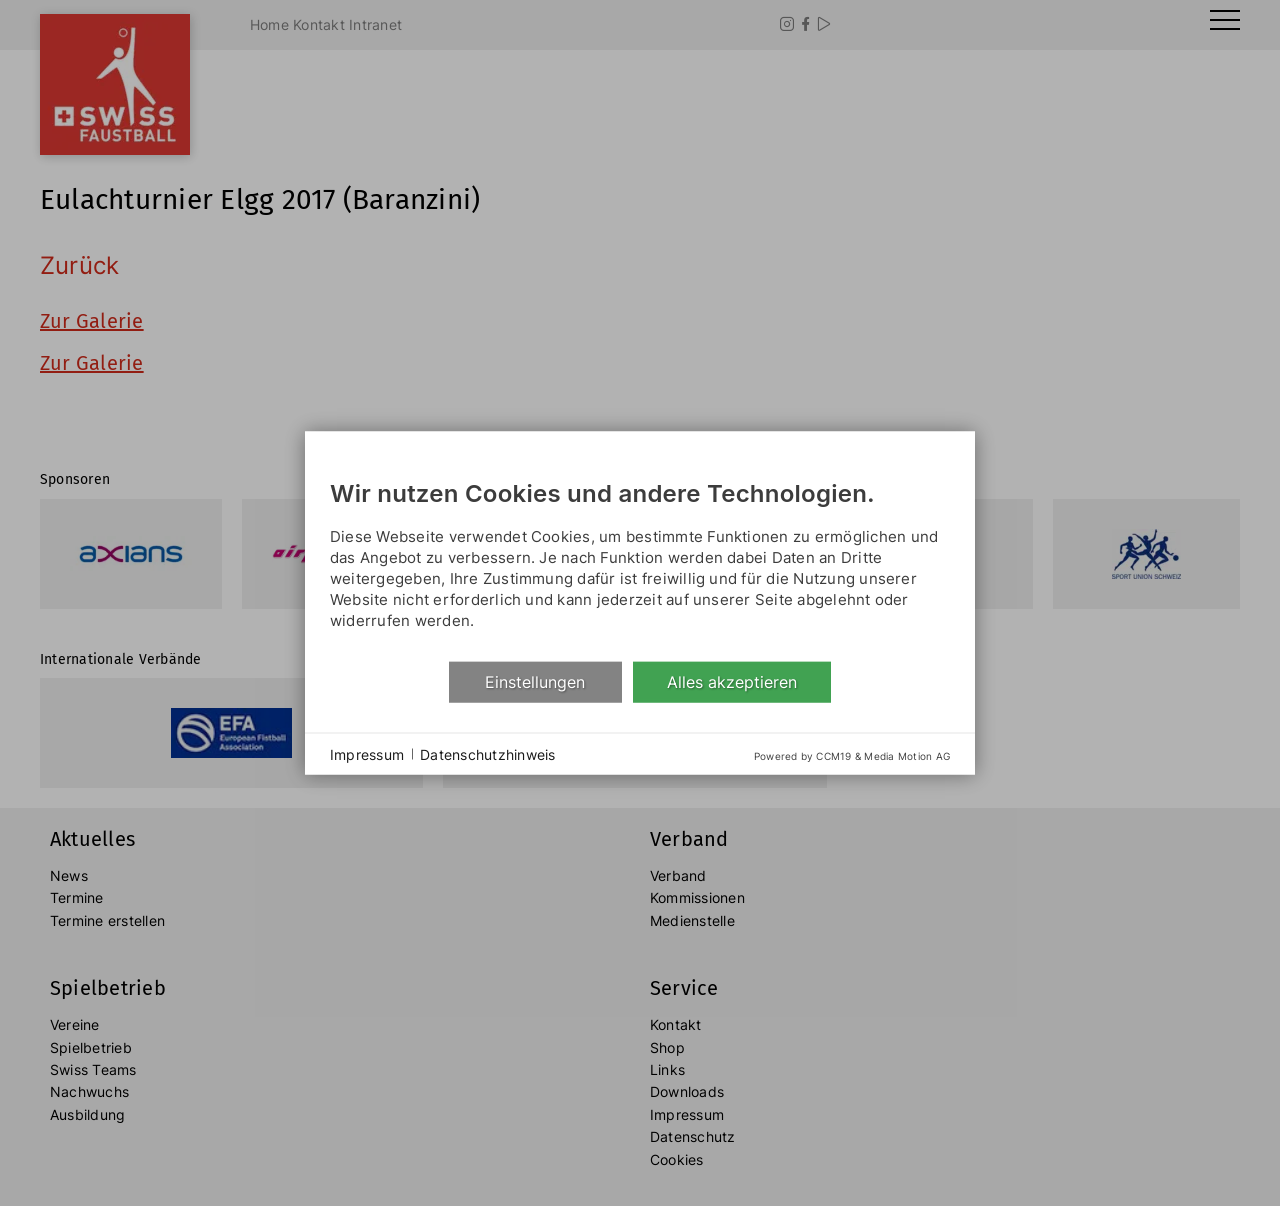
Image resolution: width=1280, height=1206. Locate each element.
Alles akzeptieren (732, 681)
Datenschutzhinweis (487, 753)
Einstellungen (535, 681)
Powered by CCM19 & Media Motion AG (852, 756)
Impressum (367, 753)
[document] (640, 559)
